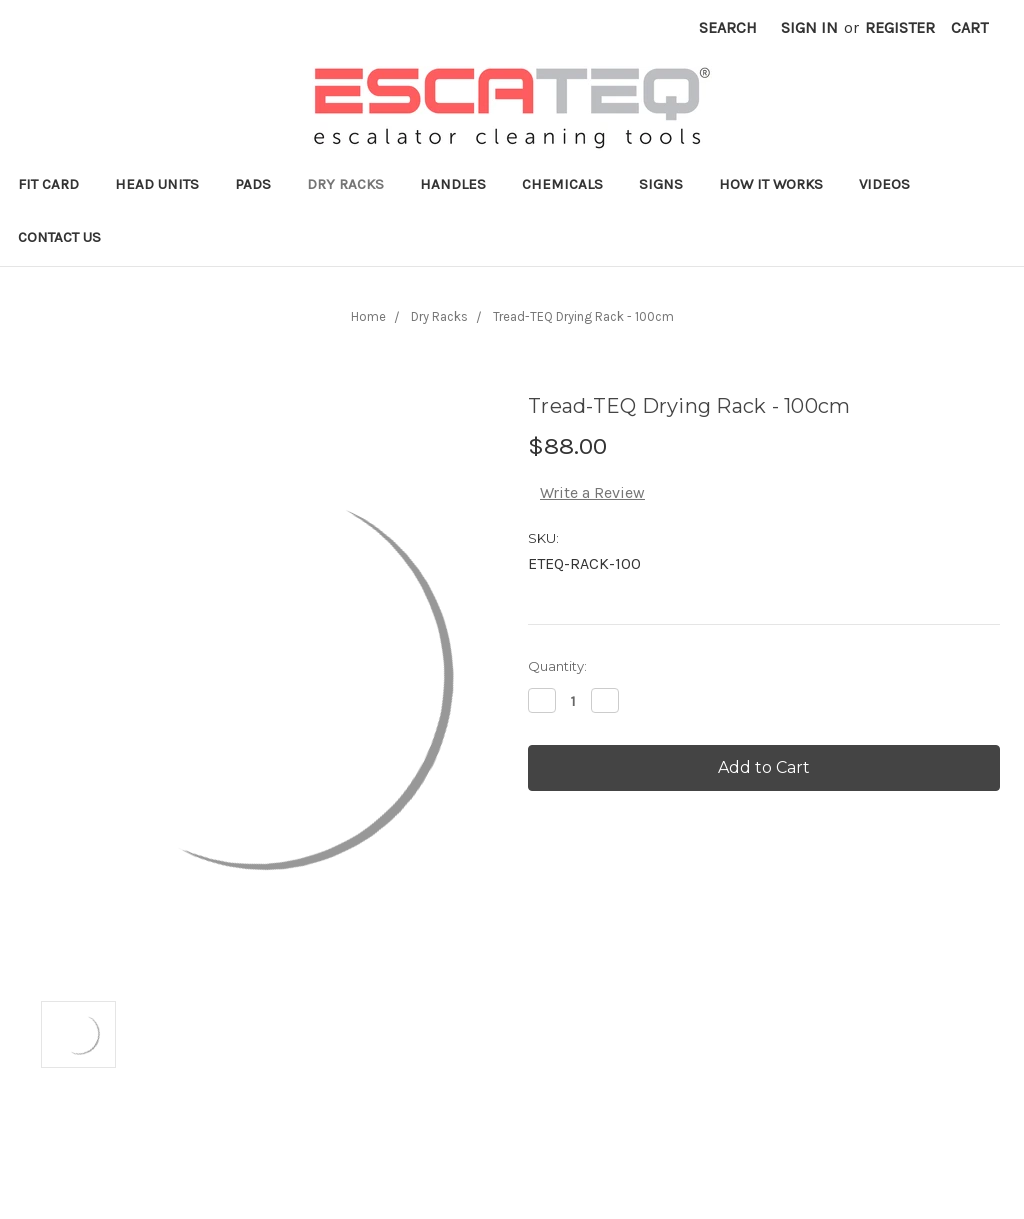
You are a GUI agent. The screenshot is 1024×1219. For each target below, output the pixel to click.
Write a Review (592, 492)
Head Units (157, 184)
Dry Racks (345, 184)
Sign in (809, 27)
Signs (661, 184)
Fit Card (48, 184)
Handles (453, 184)
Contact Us (59, 237)
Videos (884, 184)
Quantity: (557, 666)
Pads (253, 184)
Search (728, 27)
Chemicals (562, 184)
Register (900, 27)
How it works (771, 184)
